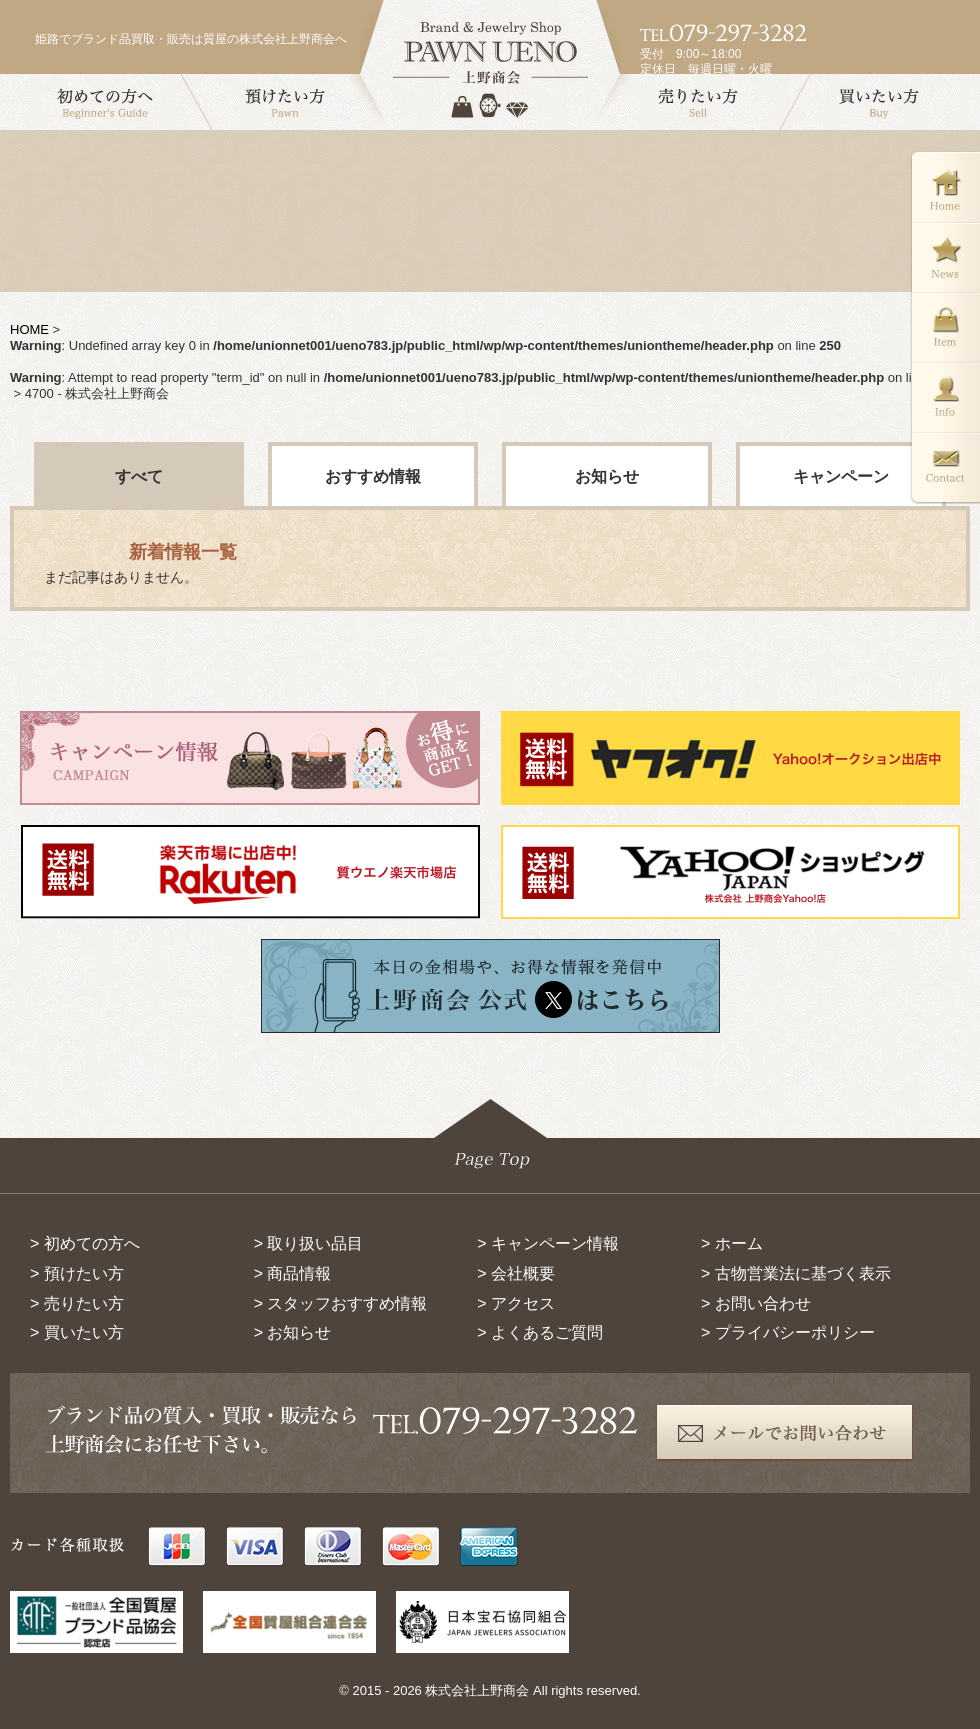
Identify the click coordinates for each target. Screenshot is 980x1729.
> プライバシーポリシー (788, 1332)
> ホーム (732, 1243)
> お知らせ (293, 1332)
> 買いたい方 (77, 1332)
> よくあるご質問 (540, 1332)
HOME (29, 329)
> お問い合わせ (756, 1303)
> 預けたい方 (77, 1273)
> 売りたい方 (77, 1303)
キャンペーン (841, 476)
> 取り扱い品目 (309, 1243)
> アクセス (516, 1303)
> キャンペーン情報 (548, 1243)
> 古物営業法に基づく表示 (796, 1273)
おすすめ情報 (373, 476)
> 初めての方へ (85, 1243)
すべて (139, 476)
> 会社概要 (516, 1273)
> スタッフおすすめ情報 (341, 1303)
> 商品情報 (293, 1273)
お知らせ (607, 476)
